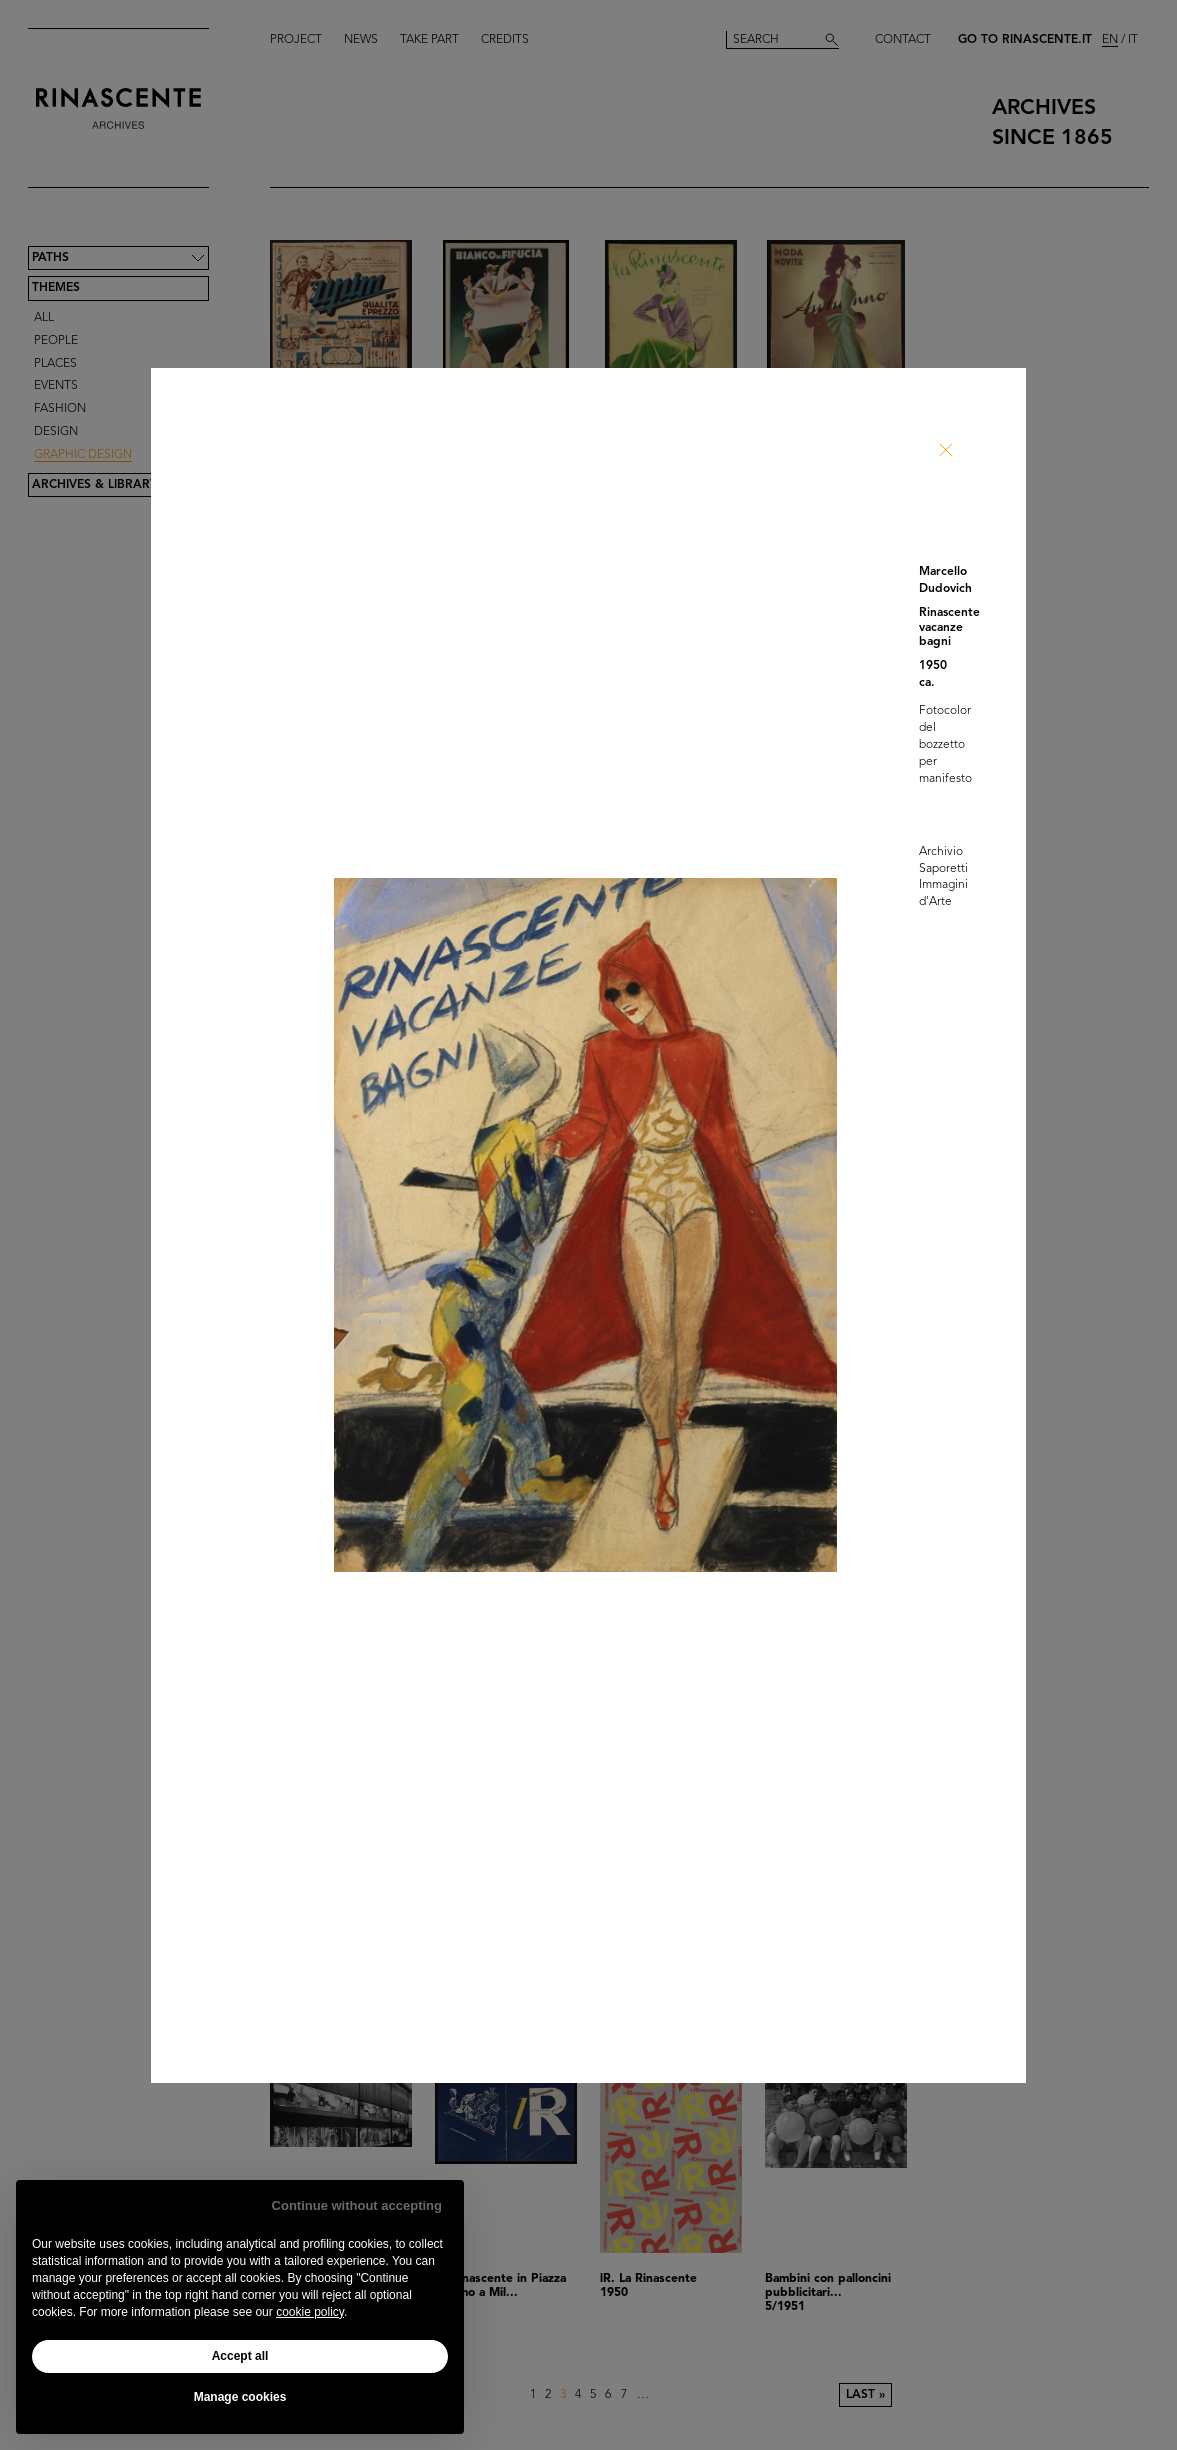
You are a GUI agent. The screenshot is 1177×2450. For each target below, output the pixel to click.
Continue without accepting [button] (357, 2205)
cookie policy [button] (310, 2312)
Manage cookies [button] (240, 2397)
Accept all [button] (240, 2356)
